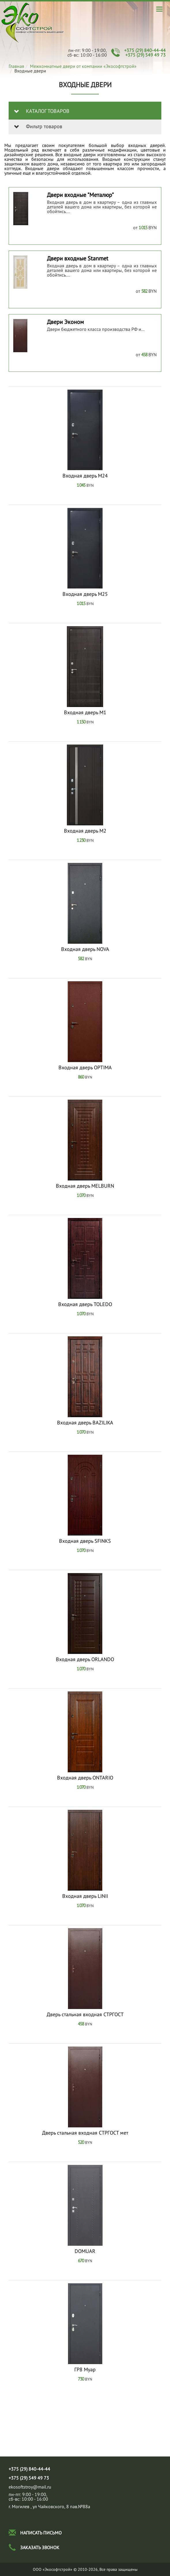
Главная (16, 66)
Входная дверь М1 (85, 712)
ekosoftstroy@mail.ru (30, 2486)
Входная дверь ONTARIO (85, 1777)
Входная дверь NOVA (85, 949)
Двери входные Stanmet (77, 258)
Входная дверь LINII (85, 1896)
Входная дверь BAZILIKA (85, 1422)
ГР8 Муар (85, 2369)
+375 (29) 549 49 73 (145, 55)
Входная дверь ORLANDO (85, 1659)
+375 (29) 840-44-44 (145, 50)
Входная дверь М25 (85, 594)
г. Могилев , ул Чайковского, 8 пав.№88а (49, 2506)
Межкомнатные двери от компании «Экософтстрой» (83, 66)
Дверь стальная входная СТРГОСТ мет (85, 2132)
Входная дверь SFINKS (85, 1541)
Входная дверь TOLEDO (85, 1304)
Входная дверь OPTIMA (85, 1067)
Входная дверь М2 (85, 830)
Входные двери (32, 22)
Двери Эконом (65, 322)
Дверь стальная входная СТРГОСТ (85, 2014)
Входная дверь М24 (85, 475)
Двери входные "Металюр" (80, 195)
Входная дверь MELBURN (85, 1186)
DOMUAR (85, 2251)
